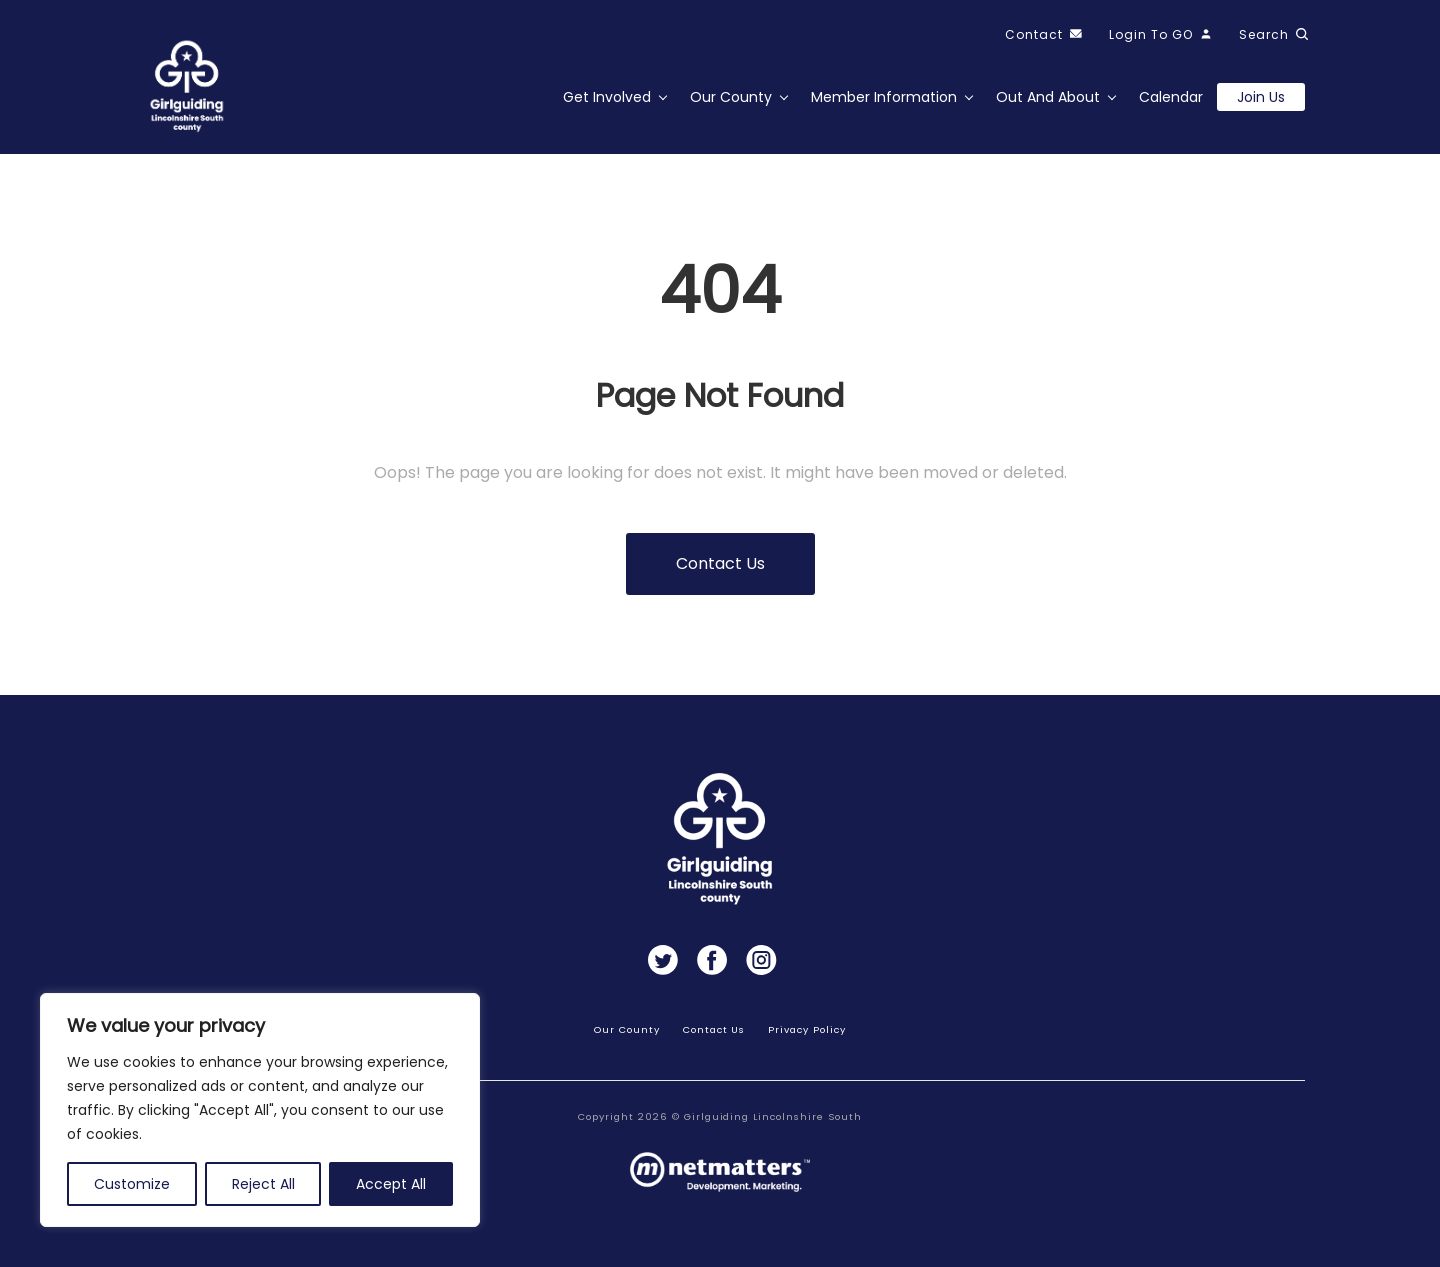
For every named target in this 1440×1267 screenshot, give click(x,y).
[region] (260, 1110)
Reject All (263, 1184)
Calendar (1171, 97)
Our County (731, 97)
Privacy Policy (806, 1029)
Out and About (1048, 97)
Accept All (391, 1184)
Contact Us (714, 1029)
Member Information (884, 97)
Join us (1261, 97)
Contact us (720, 563)
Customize (132, 1184)
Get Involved (607, 97)
